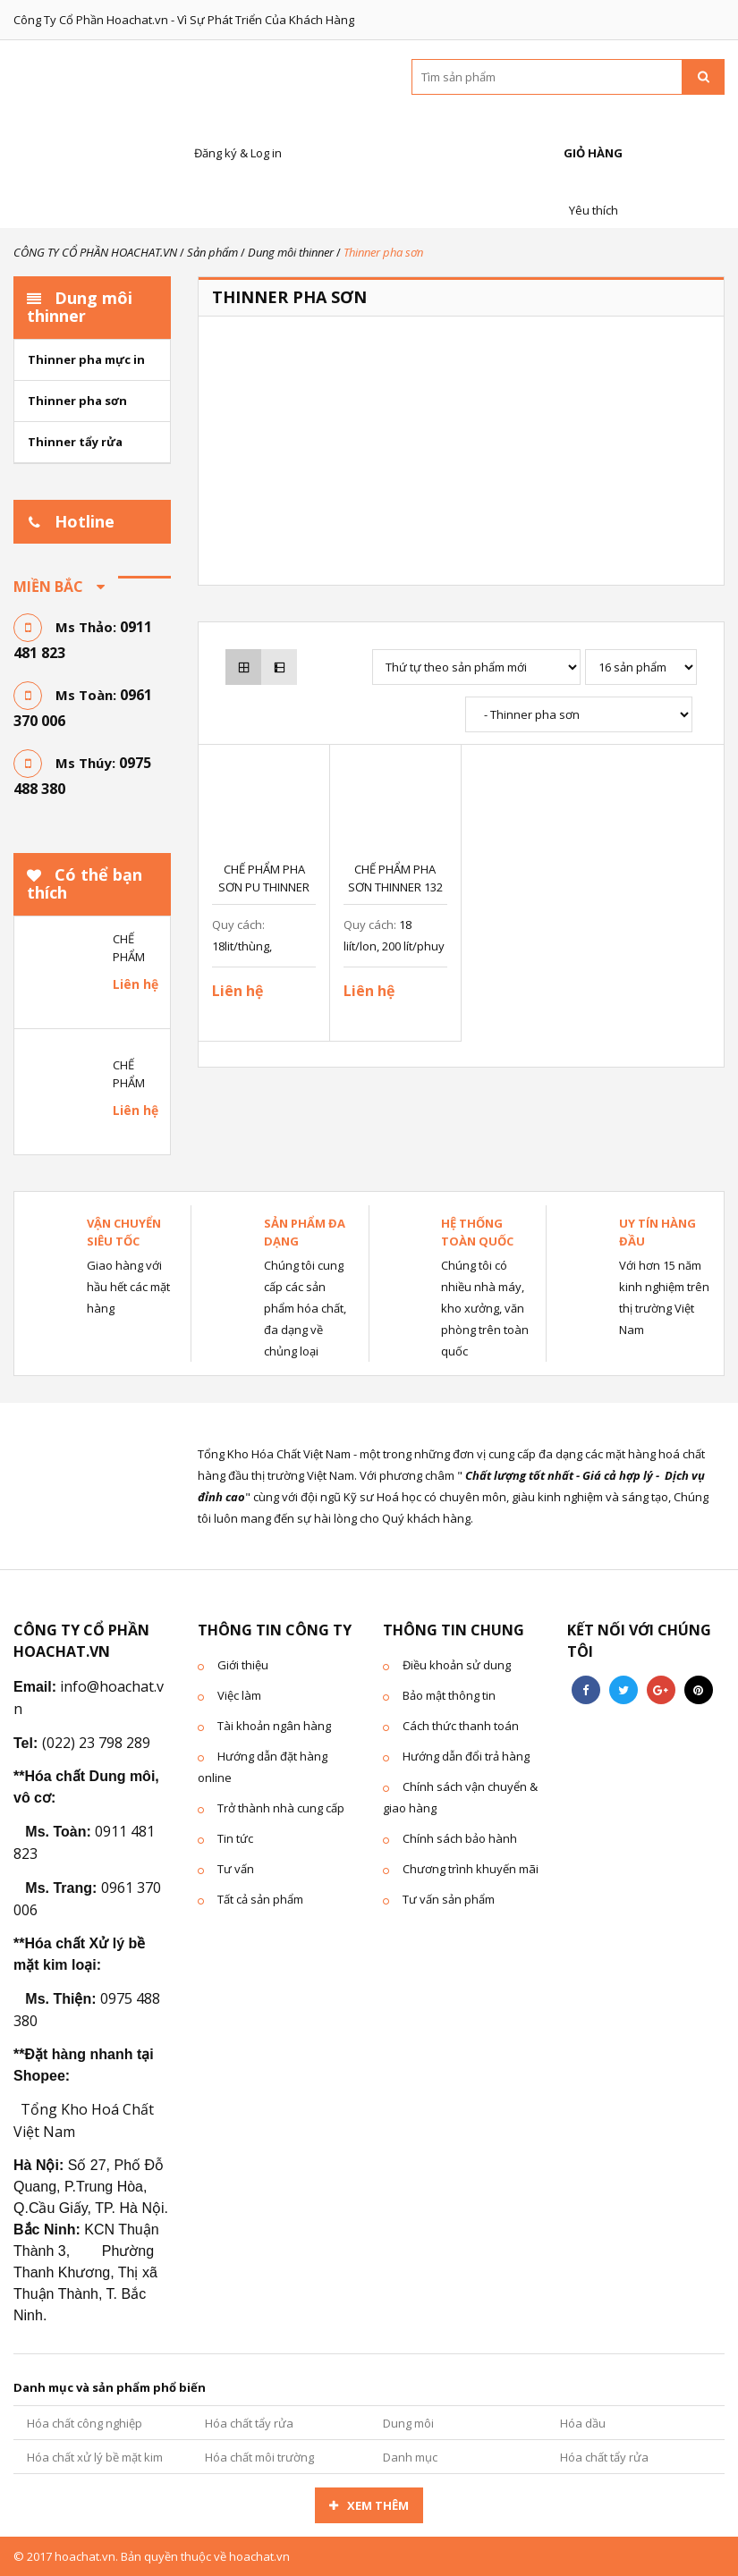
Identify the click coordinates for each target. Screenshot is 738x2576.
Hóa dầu (583, 2423)
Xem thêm (378, 2505)
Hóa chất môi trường (259, 2457)
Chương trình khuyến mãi (471, 1869)
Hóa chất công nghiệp (84, 2423)
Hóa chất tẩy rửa (249, 2423)
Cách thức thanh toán (461, 1726)
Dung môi (408, 2423)
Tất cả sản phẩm (260, 1899)
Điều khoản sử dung (457, 1665)
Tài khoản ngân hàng (274, 1726)
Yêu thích (590, 191)
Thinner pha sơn (77, 401)
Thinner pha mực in (86, 359)
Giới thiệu (242, 1665)
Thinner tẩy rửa (75, 442)
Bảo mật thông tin (449, 1695)
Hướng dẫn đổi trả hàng (466, 1756)
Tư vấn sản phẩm (449, 1899)
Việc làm (239, 1695)
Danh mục (410, 2457)
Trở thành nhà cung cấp (280, 1808)
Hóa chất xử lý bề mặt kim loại (95, 2461)
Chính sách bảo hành (460, 1838)
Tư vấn (235, 1869)
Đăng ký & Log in (235, 133)
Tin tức (235, 1838)
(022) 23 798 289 (96, 1743)
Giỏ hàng (590, 133)
